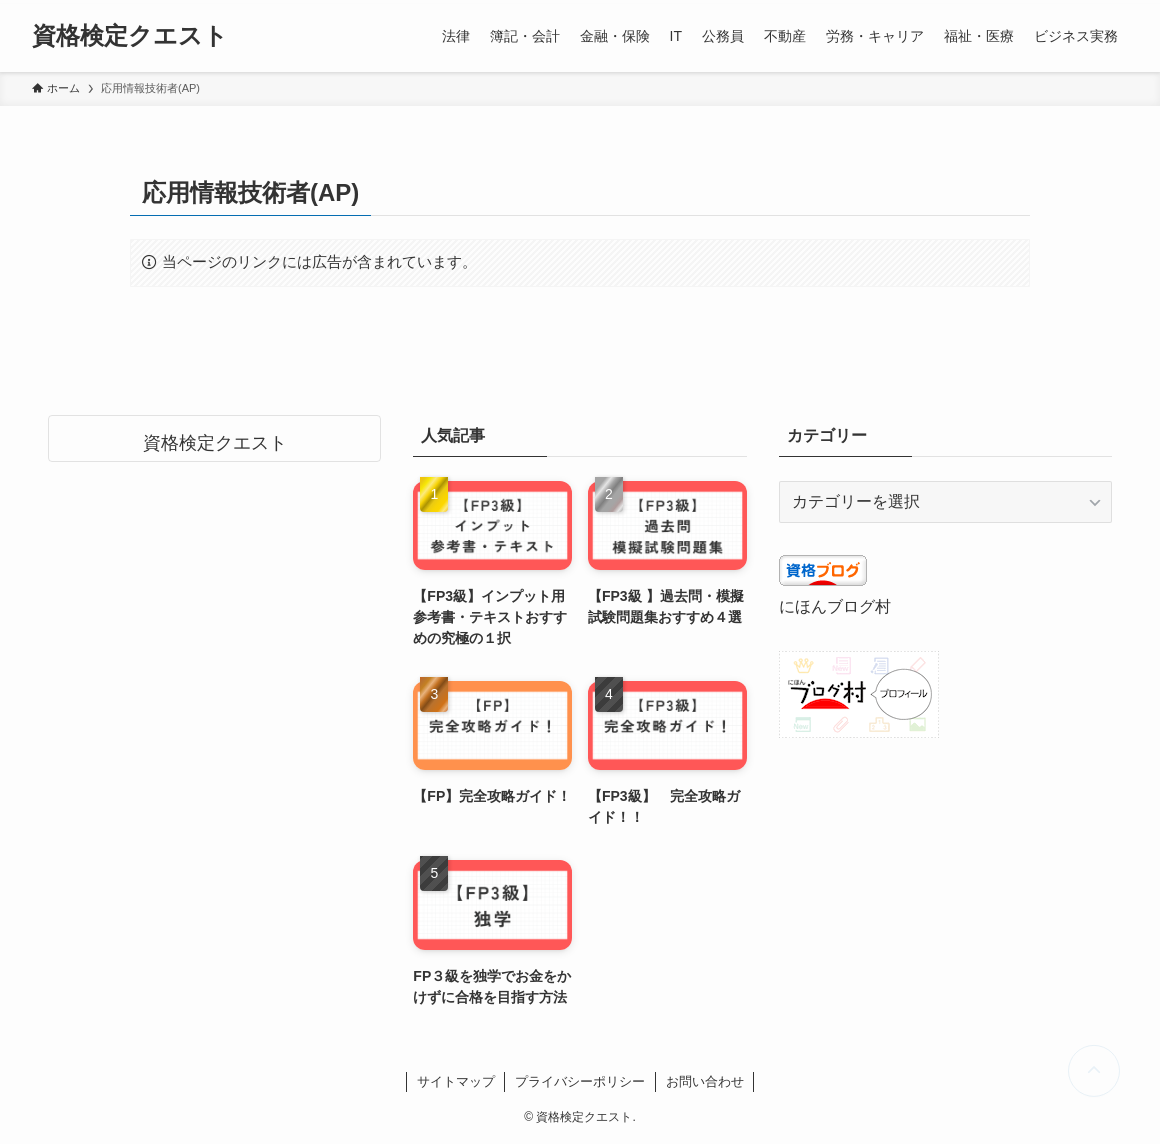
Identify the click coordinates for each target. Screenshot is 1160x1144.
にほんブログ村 (835, 606)
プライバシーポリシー (580, 1081)
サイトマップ (456, 1081)
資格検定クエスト (130, 36)
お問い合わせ (705, 1081)
